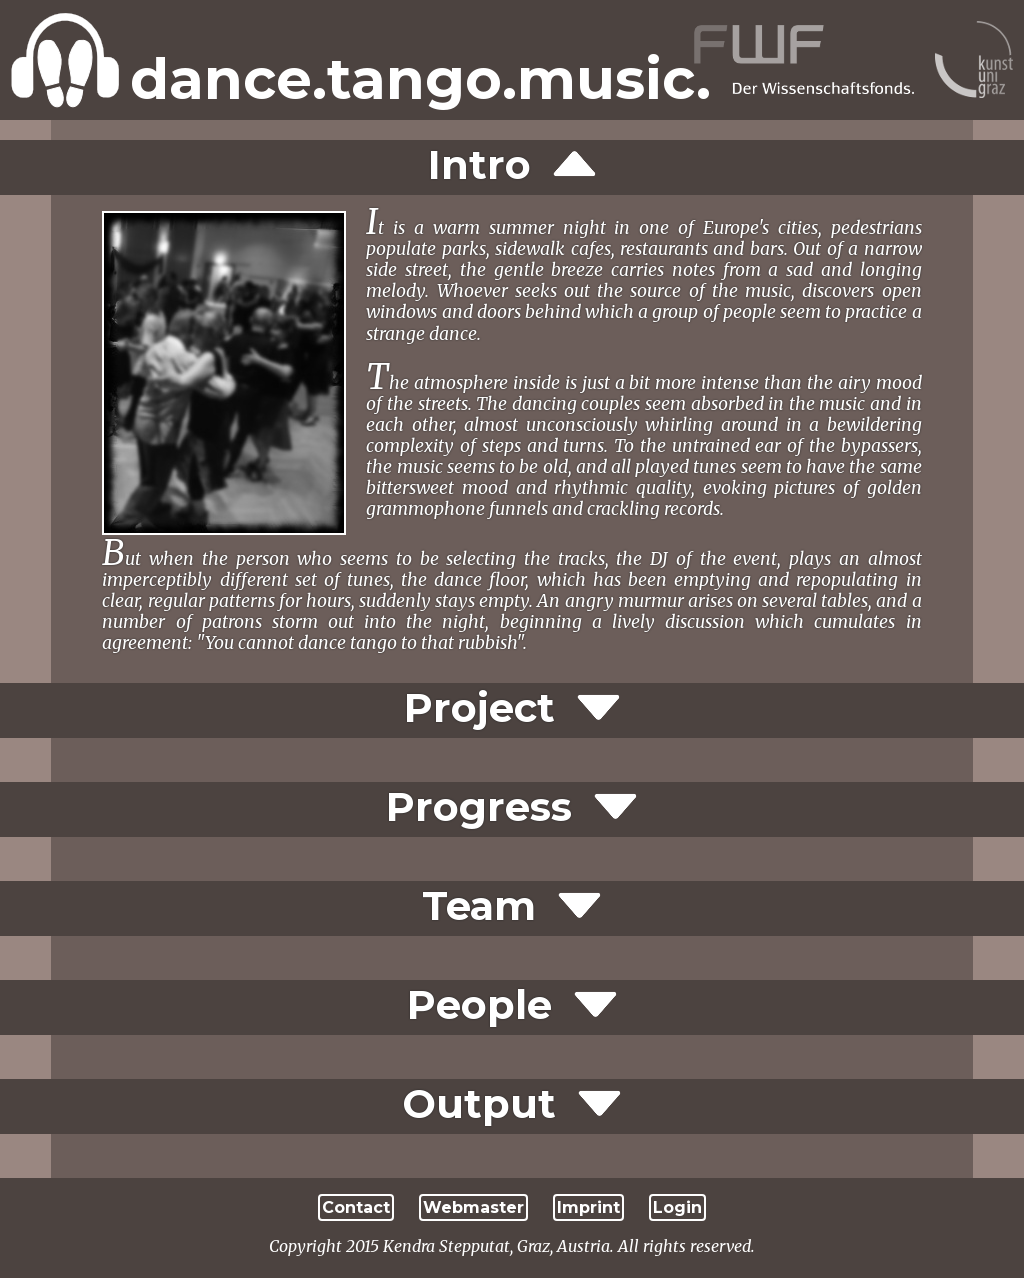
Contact (356, 1207)
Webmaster (473, 1207)
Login (677, 1207)
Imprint (588, 1207)
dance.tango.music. (420, 79)
